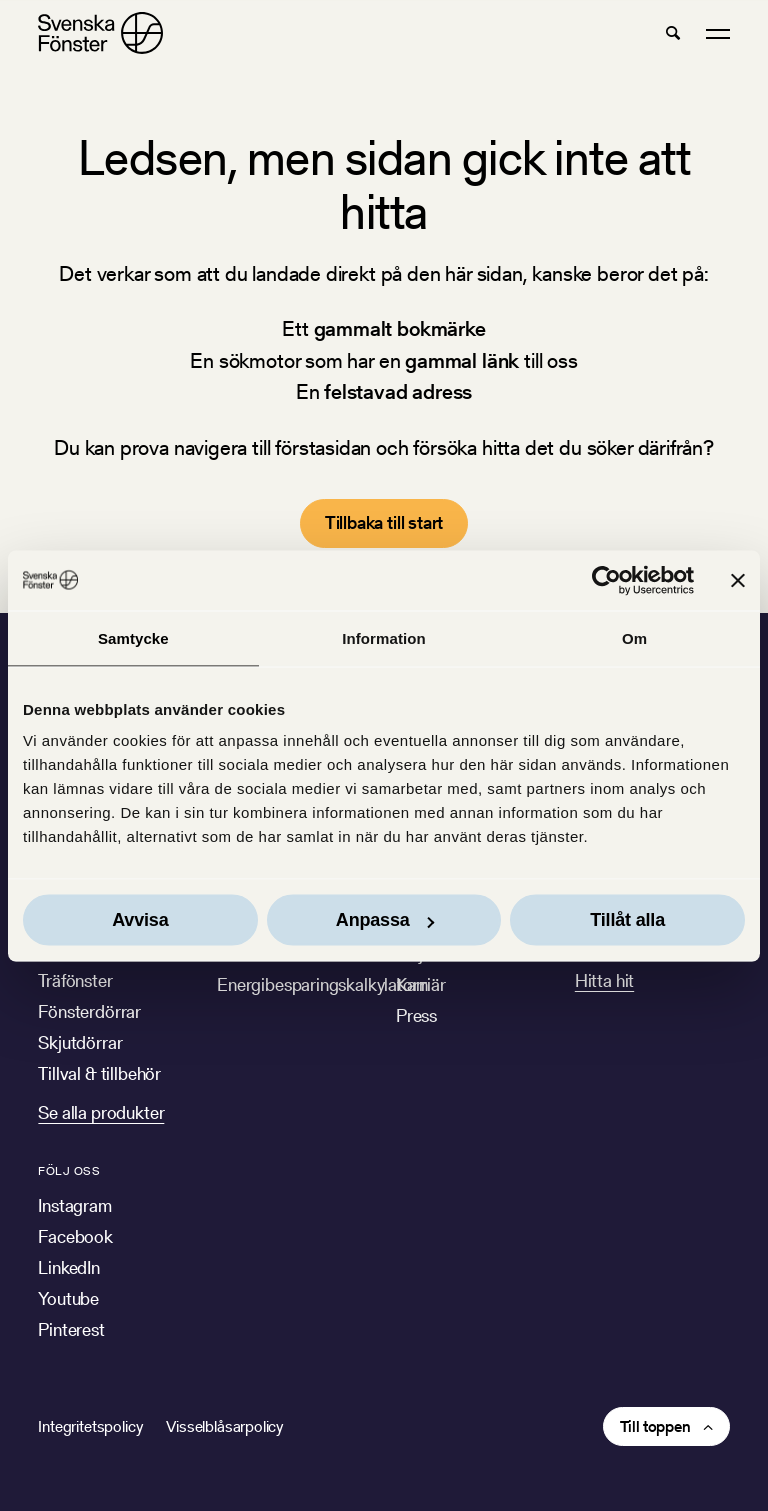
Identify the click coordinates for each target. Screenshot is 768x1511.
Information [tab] (384, 637)
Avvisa (140, 920)
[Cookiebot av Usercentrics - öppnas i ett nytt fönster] (606, 580)
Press (416, 1015)
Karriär (421, 984)
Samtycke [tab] (133, 637)
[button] (673, 33)
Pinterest (71, 1329)
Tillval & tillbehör (99, 1073)
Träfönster (75, 980)
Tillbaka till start (384, 522)
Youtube (68, 1298)
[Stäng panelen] (738, 580)
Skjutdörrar (80, 1042)
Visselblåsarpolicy (224, 1426)
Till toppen (655, 1426)
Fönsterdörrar (89, 1011)
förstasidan (323, 447)
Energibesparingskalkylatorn (322, 984)
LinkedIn (69, 1267)
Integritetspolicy (90, 1426)
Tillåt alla (627, 920)
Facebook (75, 1236)
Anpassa (385, 920)
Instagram (74, 1205)
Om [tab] (634, 637)
